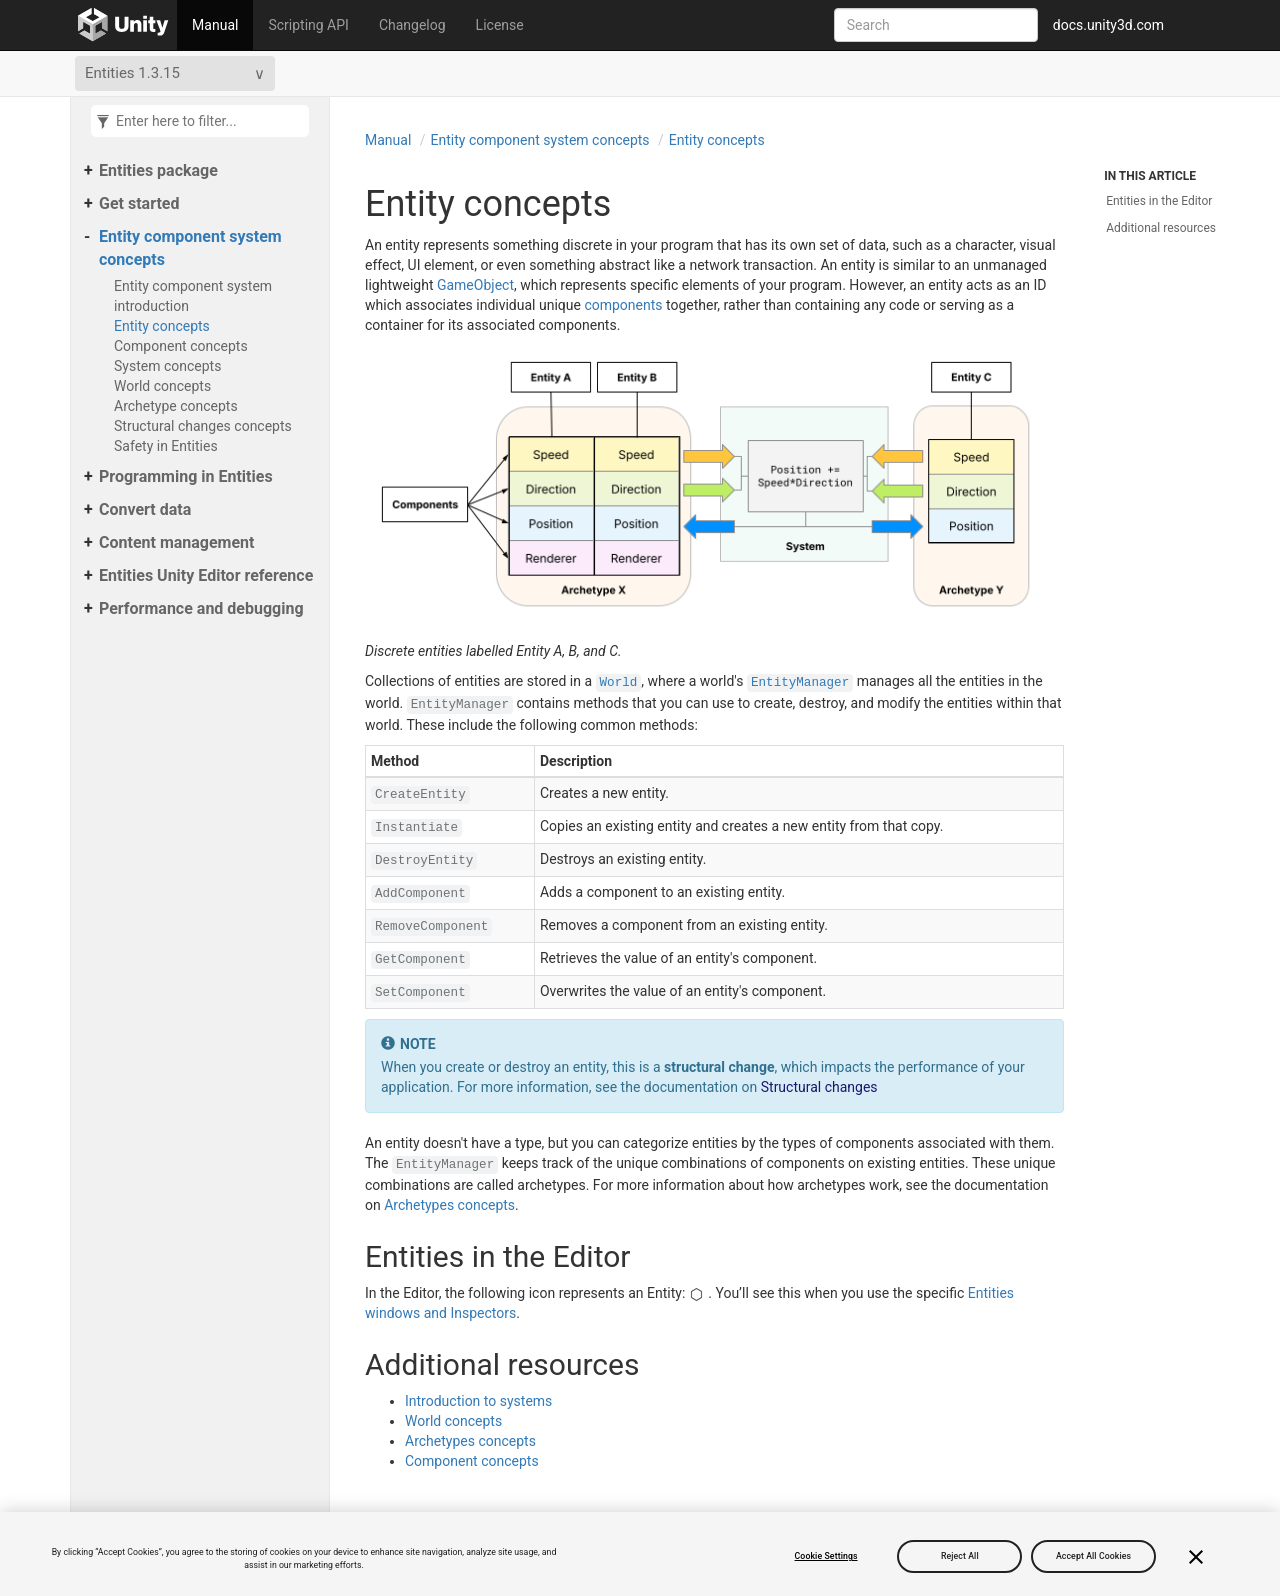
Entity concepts (162, 326)
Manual (215, 25)
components (623, 305)
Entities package (158, 170)
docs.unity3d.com (1108, 25)
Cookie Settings (826, 1556)
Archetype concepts (176, 406)
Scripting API (308, 25)
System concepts (167, 366)
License (500, 25)
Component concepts (181, 346)
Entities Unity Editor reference (206, 575)
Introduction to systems (478, 1401)
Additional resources (1161, 228)
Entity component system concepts (190, 248)
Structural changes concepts (203, 426)
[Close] (1196, 1557)
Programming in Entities (186, 476)
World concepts (162, 386)
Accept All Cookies (1093, 1556)
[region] (640, 1554)
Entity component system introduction (193, 296)
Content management (177, 542)
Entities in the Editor (1159, 201)
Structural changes (819, 1087)
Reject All (960, 1556)
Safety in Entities (166, 446)
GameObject (475, 285)
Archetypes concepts (449, 1205)
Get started (139, 203)
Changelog (412, 25)
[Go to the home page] (123, 25)
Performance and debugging (201, 608)
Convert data (145, 509)
